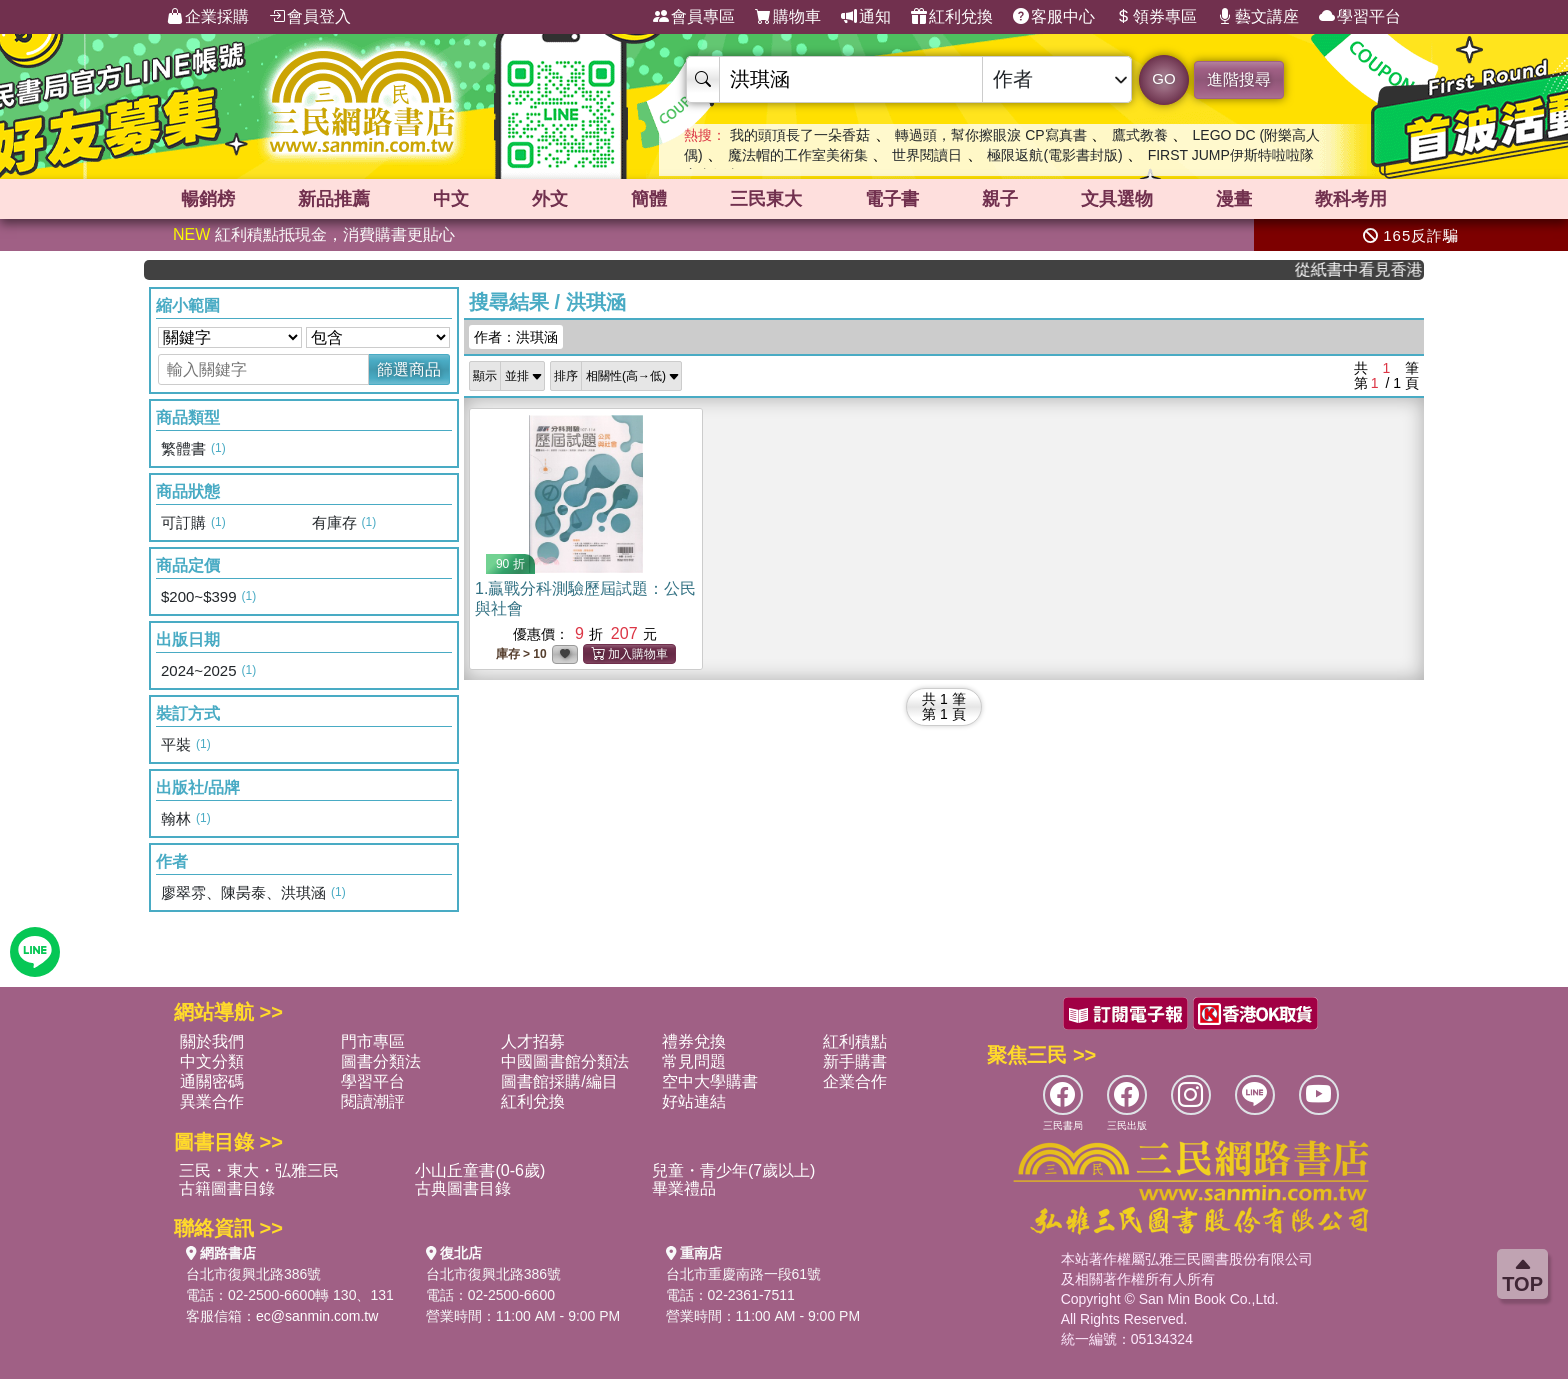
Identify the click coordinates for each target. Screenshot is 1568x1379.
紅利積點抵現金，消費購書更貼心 (314, 234)
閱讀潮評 (373, 1101)
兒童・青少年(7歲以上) (734, 1170)
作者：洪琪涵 (516, 337)
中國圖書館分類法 (565, 1061)
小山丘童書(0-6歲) (480, 1170)
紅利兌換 (952, 17)
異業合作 (212, 1101)
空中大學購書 (710, 1081)
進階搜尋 (1239, 79)
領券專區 (1156, 17)
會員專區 (694, 17)
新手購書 (855, 1061)
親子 (1000, 199)
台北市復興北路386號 (253, 1274)
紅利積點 (855, 1041)
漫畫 (1234, 199)
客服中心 (1054, 17)
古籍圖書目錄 (227, 1188)
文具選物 (1117, 199)
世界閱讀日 (927, 155)
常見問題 (694, 1061)
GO (1163, 78)
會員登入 (310, 17)
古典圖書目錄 (463, 1188)
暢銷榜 (208, 199)
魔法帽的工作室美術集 (798, 155)
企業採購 (208, 17)
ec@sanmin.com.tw (317, 1316)
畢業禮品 (684, 1188)
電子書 (892, 199)
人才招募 (533, 1041)
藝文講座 (1258, 17)
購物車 (788, 17)
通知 (866, 17)
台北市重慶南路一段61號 (744, 1274)
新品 (334, 199)
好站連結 (694, 1101)
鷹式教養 (1140, 135)
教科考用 (1351, 199)
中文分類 (212, 1061)
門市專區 (373, 1041)
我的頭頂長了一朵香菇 (800, 135)
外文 (550, 199)
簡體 (649, 199)
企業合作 (855, 1081)
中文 (451, 199)
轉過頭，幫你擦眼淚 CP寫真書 (990, 135)
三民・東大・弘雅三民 (259, 1170)
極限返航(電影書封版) (1054, 155)
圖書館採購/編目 (559, 1081)
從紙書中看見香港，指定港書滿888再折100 (1370, 269)
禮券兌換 (694, 1041)
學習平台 (1360, 17)
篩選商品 (409, 369)
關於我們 (212, 1041)
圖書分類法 (381, 1061)
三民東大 (766, 199)
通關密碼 (212, 1081)
